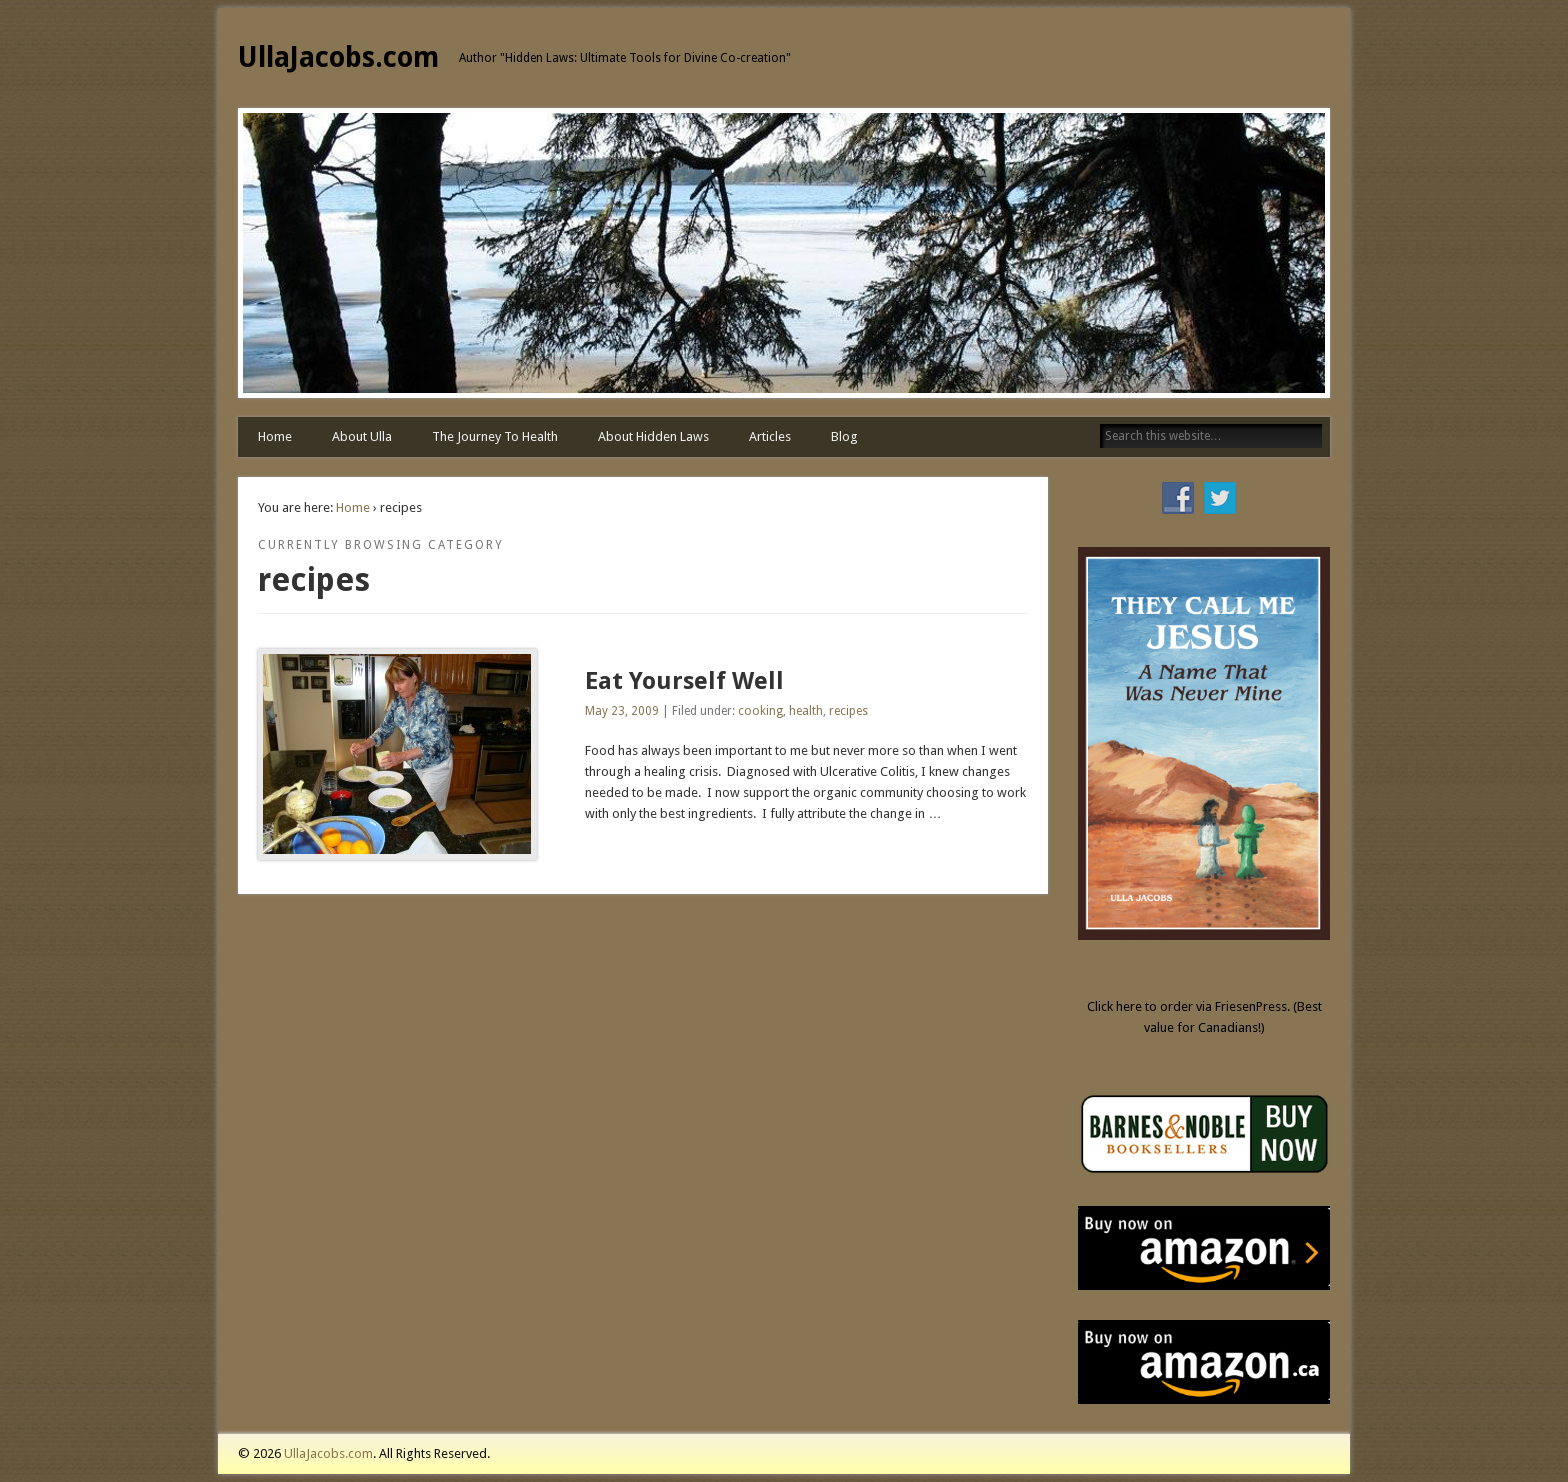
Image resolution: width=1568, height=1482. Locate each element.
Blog (844, 436)
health (806, 711)
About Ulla (362, 436)
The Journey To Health (495, 436)
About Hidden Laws (653, 436)
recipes (848, 711)
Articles (770, 436)
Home (275, 436)
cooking (760, 711)
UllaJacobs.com (338, 57)
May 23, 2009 (622, 711)
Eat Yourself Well (684, 681)
